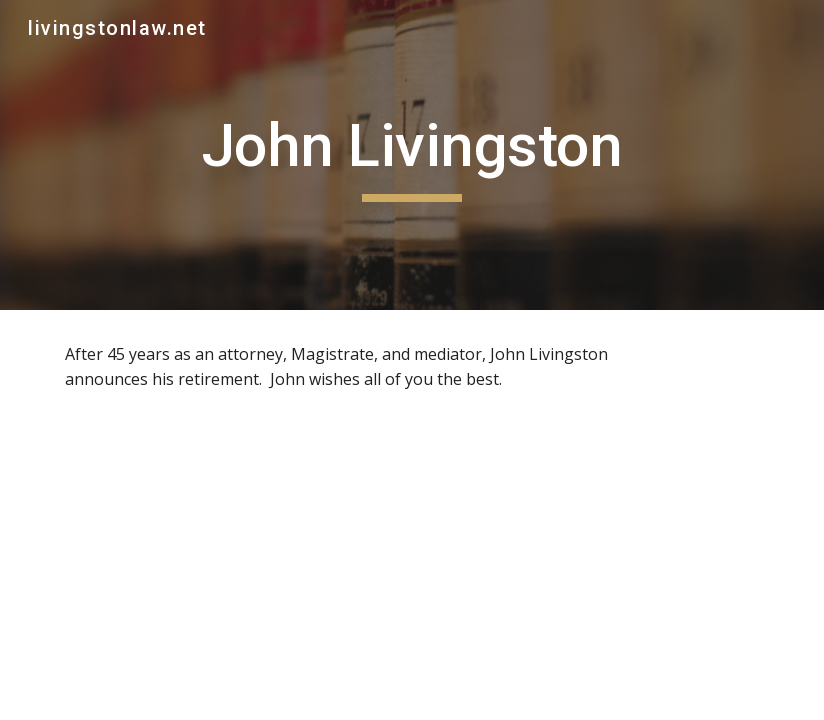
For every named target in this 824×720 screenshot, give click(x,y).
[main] (412, 155)
